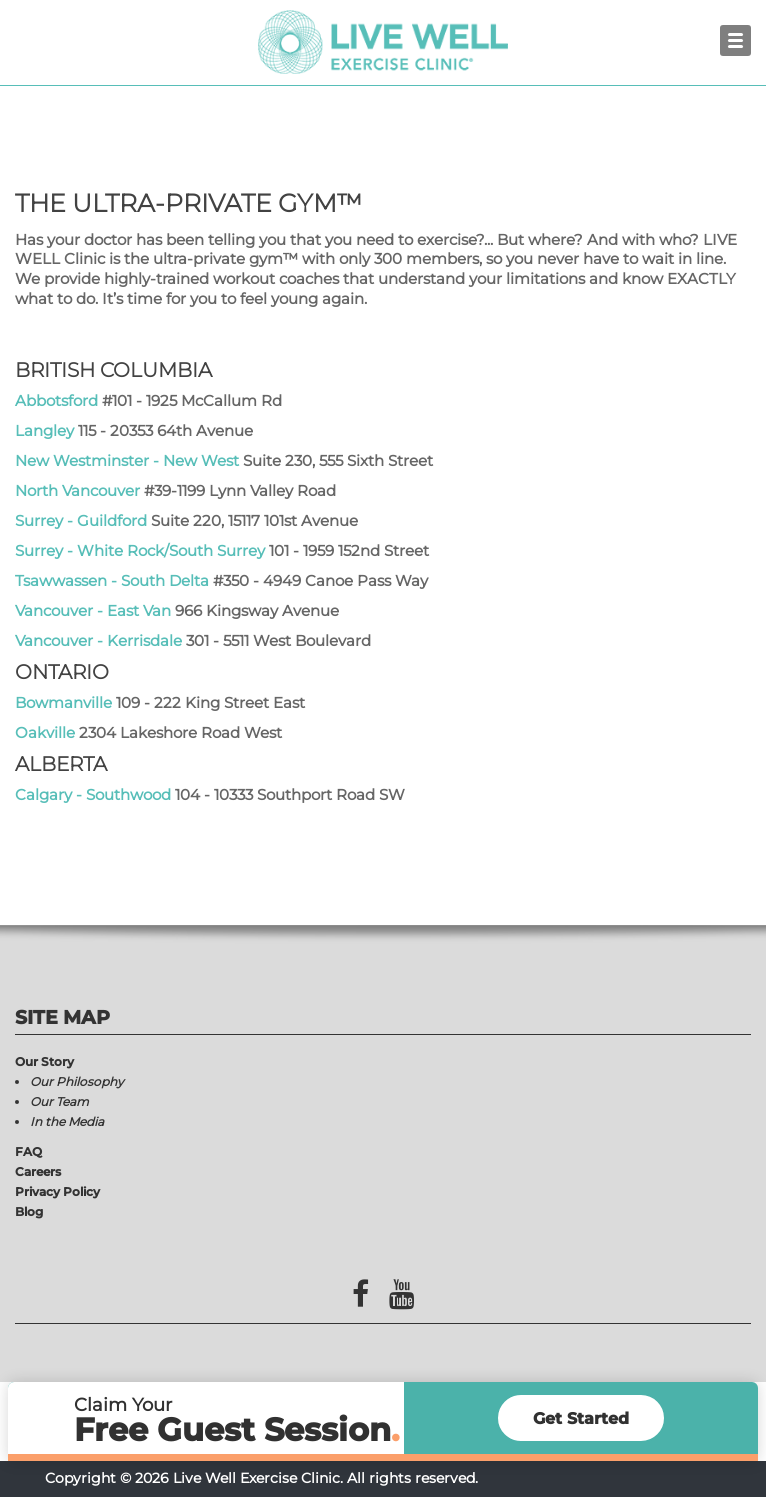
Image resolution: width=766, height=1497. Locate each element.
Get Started (581, 1418)
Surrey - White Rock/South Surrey (142, 550)
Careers (38, 1171)
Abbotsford (56, 400)
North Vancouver (77, 490)
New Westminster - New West (127, 460)
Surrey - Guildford (81, 520)
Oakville (45, 732)
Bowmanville (63, 702)
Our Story (44, 1061)
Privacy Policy (57, 1191)
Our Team (59, 1101)
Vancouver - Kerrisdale (98, 640)
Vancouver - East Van (93, 610)
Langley (44, 430)
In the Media (67, 1121)
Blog (29, 1211)
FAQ (28, 1151)
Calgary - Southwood (93, 794)
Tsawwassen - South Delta (112, 580)
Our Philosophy (77, 1081)
